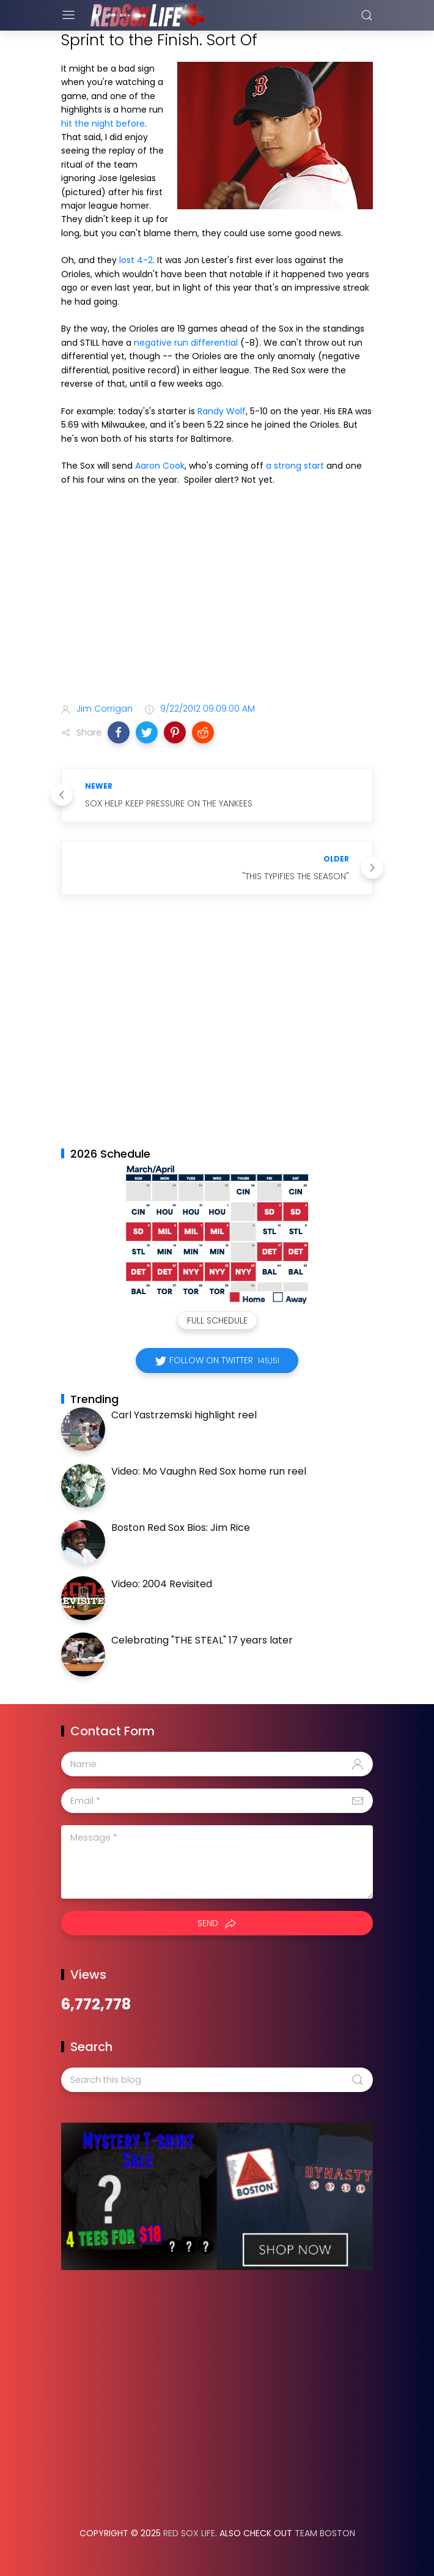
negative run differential (186, 343)
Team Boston (325, 2533)
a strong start (295, 466)
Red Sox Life (189, 2533)
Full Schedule (217, 1320)
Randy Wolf (221, 411)
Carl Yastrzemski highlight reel (184, 1415)
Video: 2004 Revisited (161, 1584)
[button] (119, 732)
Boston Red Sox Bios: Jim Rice (180, 1528)
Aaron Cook (160, 466)
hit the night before (103, 123)
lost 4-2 (136, 260)
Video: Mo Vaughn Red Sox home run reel (208, 1471)
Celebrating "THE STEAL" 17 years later (202, 1640)
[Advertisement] (217, 596)
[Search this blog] (217, 2080)
